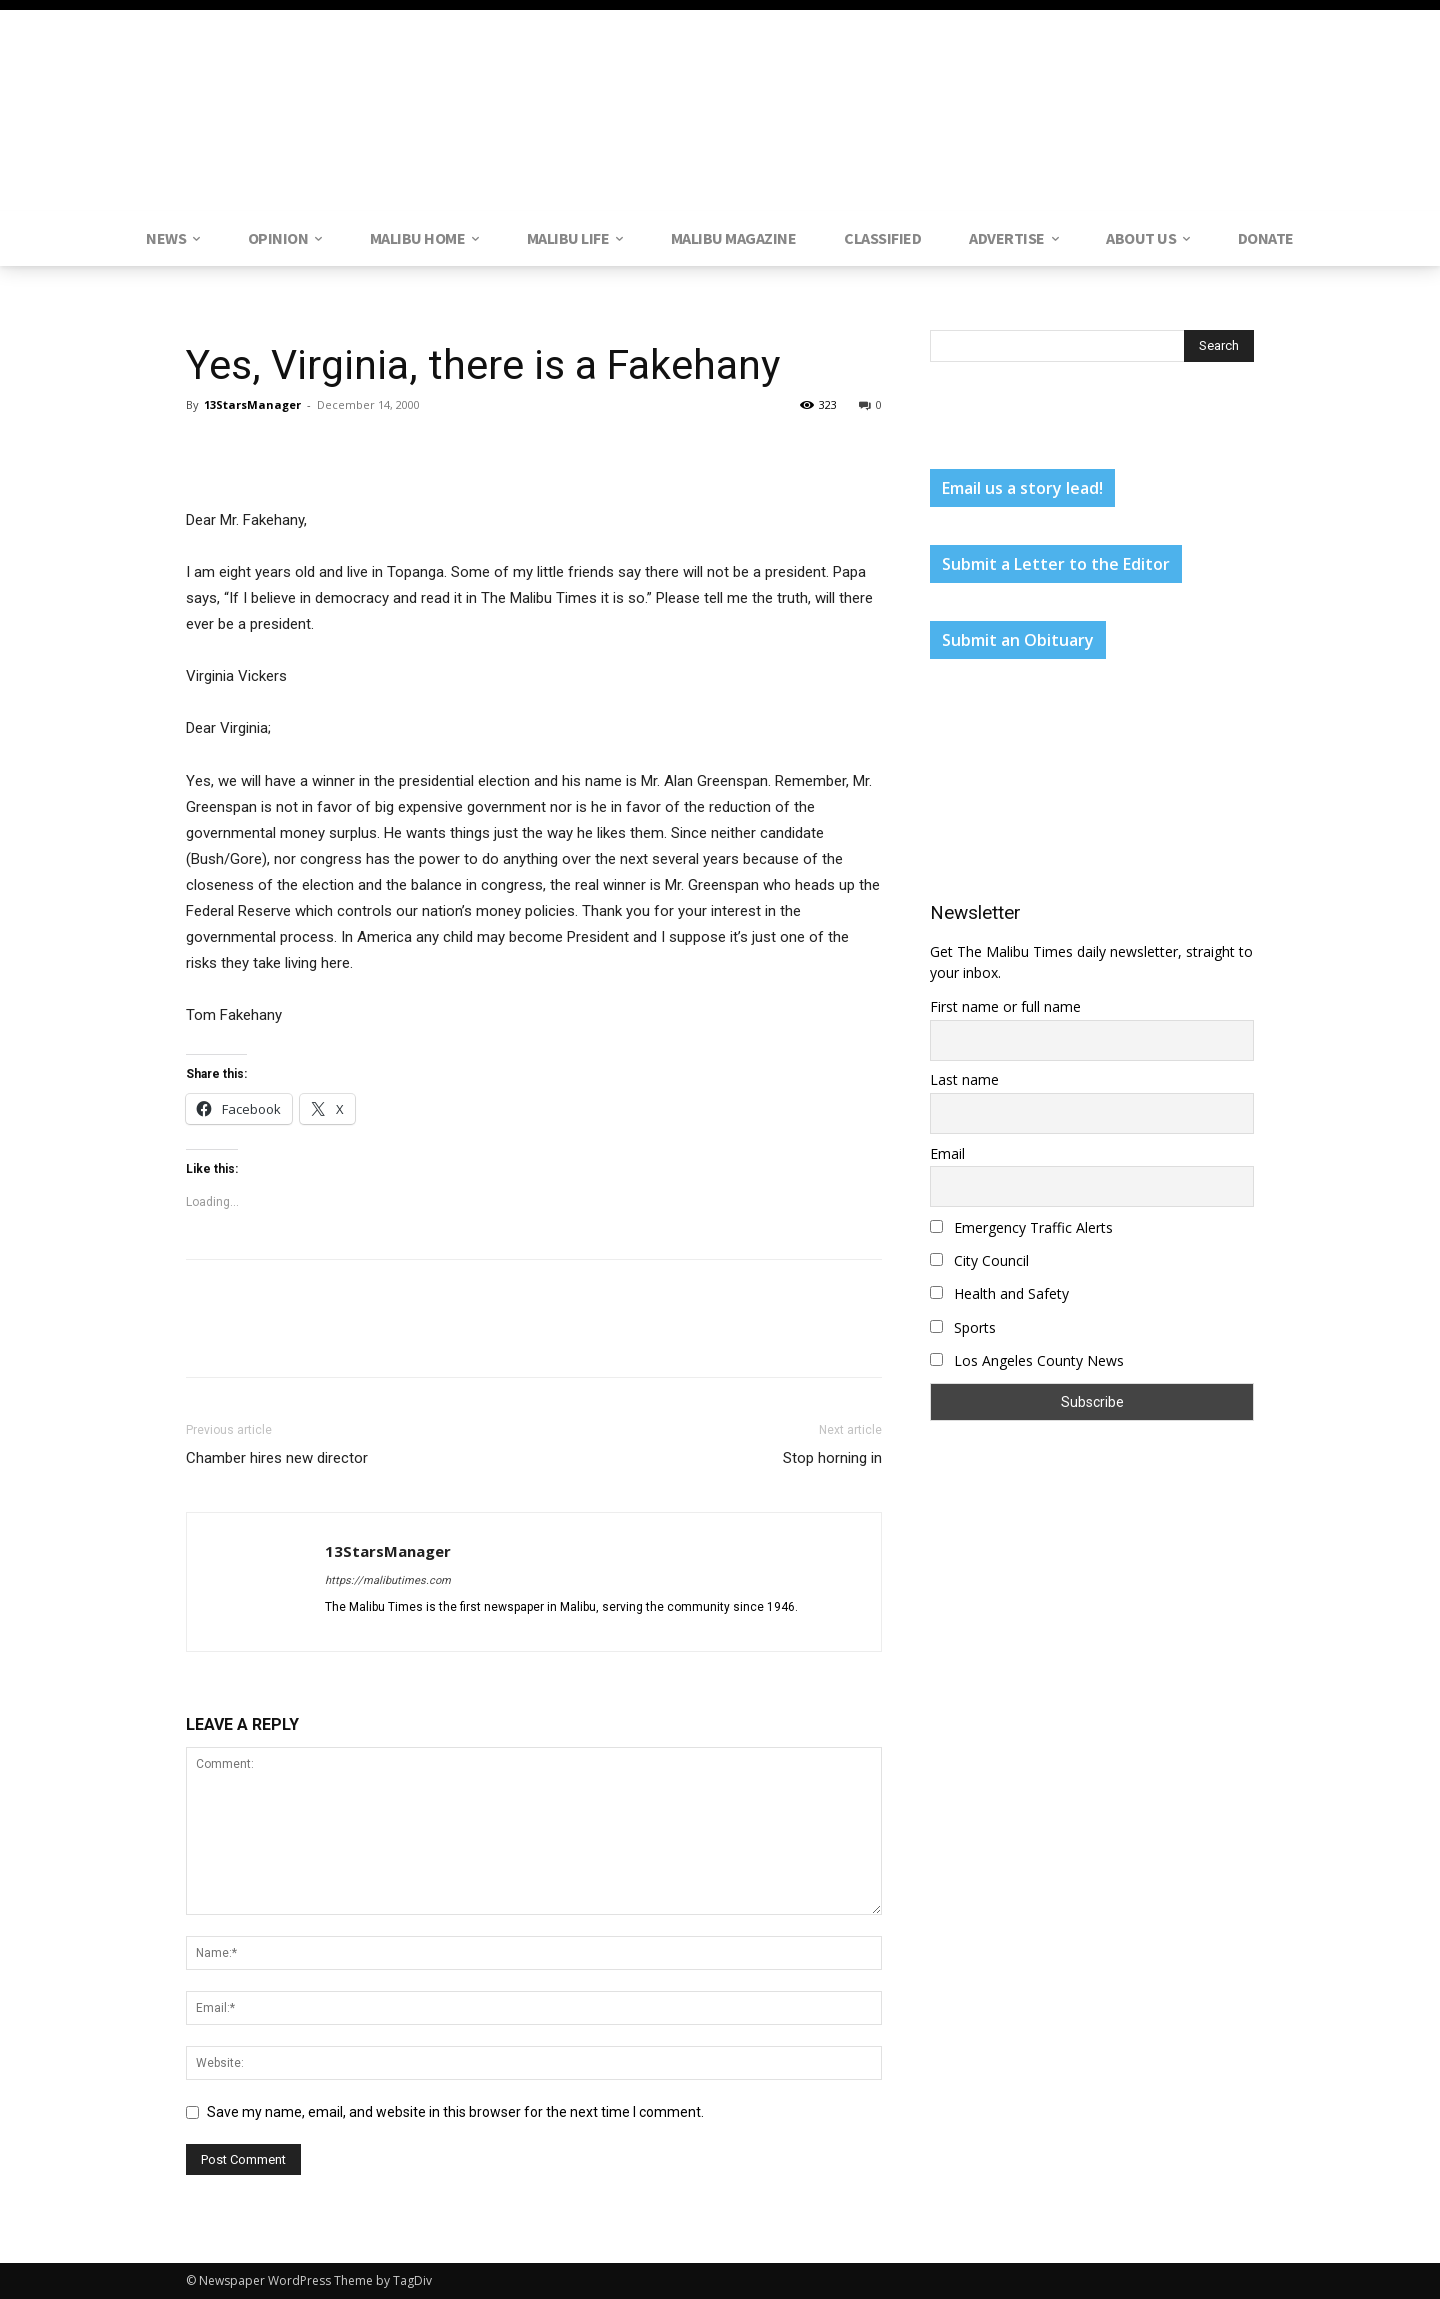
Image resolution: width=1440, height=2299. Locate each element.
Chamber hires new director (277, 1458)
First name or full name (1005, 1006)
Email (947, 1153)
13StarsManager (252, 404)
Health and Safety (999, 1293)
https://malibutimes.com (388, 1580)
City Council (979, 1260)
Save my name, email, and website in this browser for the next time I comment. (455, 2112)
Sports (963, 1327)
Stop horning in (832, 1458)
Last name (964, 1079)
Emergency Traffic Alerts (1021, 1227)
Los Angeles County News (1027, 1360)
